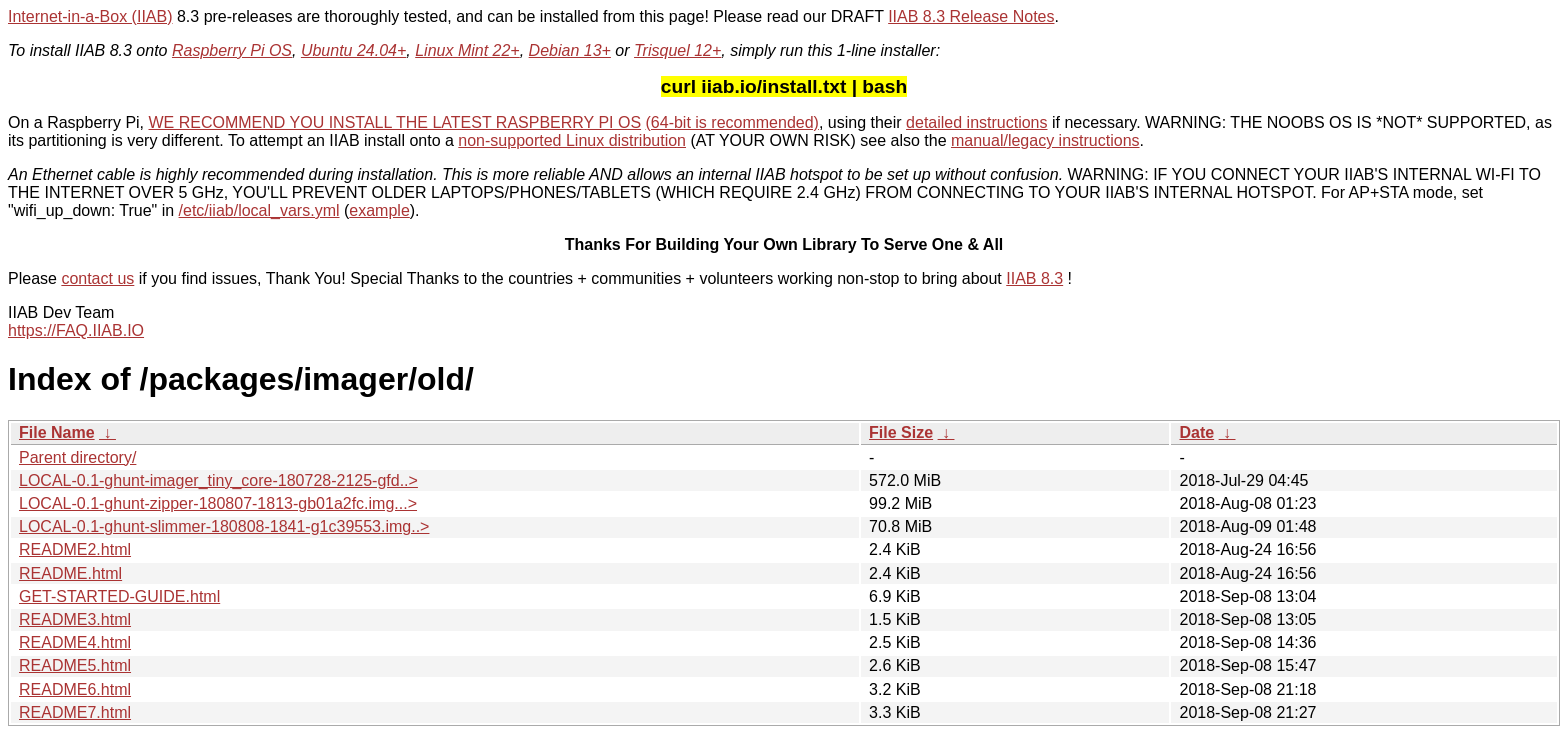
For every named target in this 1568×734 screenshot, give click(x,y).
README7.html (75, 712)
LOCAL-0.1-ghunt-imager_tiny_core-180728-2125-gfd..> (218, 480)
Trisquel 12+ (677, 50)
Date (1196, 432)
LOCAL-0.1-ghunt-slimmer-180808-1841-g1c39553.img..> (224, 526)
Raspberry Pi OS (232, 50)
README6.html (75, 689)
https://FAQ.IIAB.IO (76, 330)
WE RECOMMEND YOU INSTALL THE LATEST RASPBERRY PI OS (395, 122)
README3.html (75, 619)
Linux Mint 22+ (467, 50)
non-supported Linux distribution (572, 140)
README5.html (75, 665)
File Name (57, 432)
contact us (97, 278)
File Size (901, 432)
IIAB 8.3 (1034, 278)
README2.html (75, 549)
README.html (70, 573)
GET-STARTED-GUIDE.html (119, 596)
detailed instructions (976, 122)
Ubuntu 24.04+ (353, 50)
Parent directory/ (77, 457)
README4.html (75, 642)
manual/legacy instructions (1045, 140)
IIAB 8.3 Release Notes (971, 16)
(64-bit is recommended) (732, 122)
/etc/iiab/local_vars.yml (259, 210)
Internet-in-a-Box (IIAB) (90, 16)
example (379, 210)
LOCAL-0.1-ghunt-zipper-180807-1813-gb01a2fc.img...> (218, 503)
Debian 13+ (570, 50)
